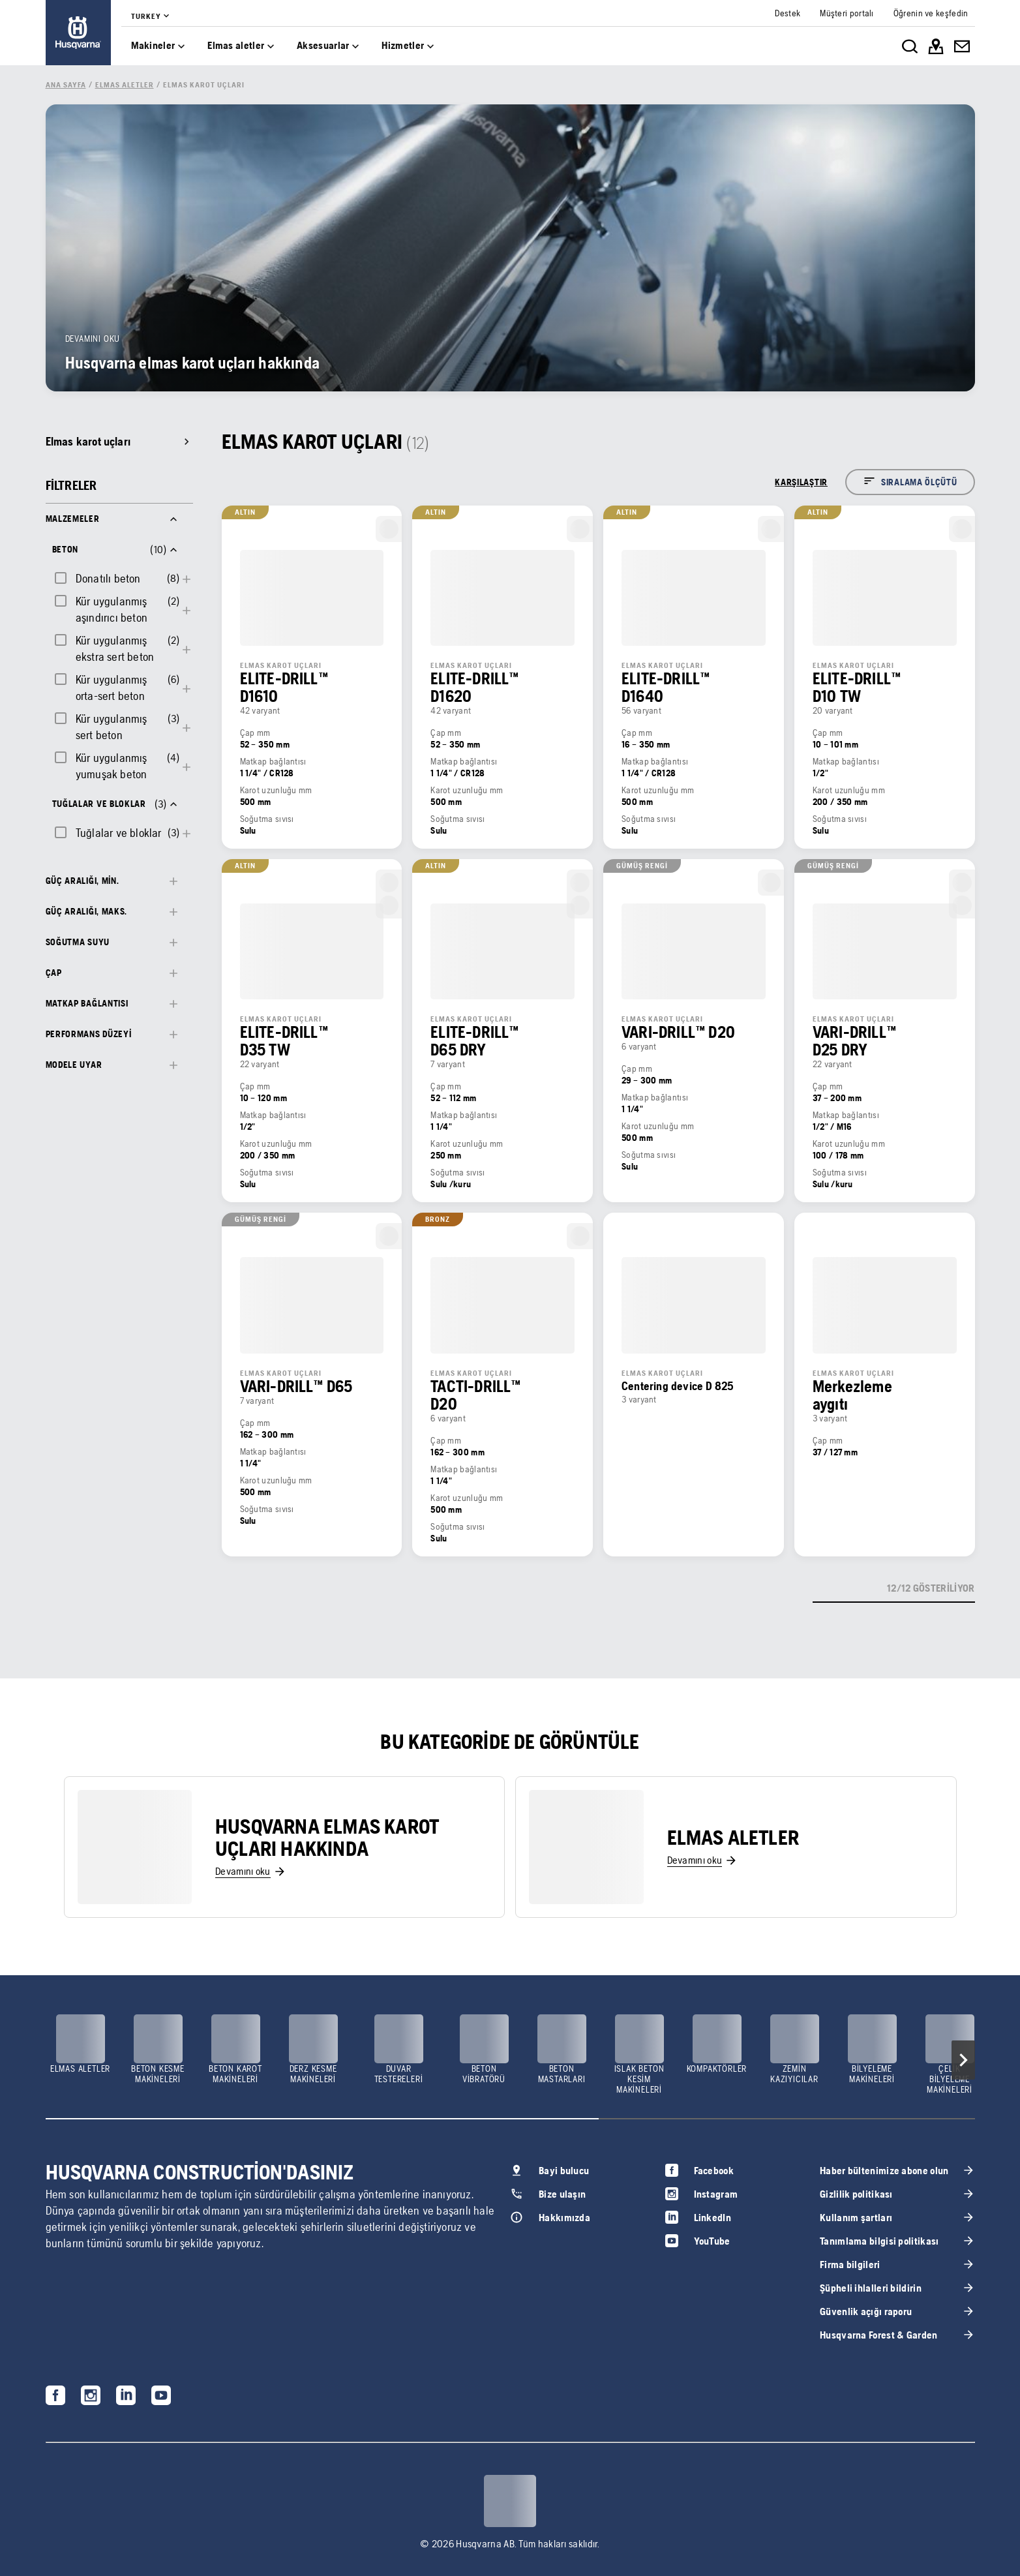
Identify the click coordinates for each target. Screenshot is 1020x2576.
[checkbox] (96, 578)
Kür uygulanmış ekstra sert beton (115, 648)
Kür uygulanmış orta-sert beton (111, 688)
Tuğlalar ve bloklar (119, 833)
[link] (78, 32)
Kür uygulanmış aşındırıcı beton (111, 609)
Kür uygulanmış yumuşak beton (111, 766)
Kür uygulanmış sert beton (111, 727)
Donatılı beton (108, 578)
